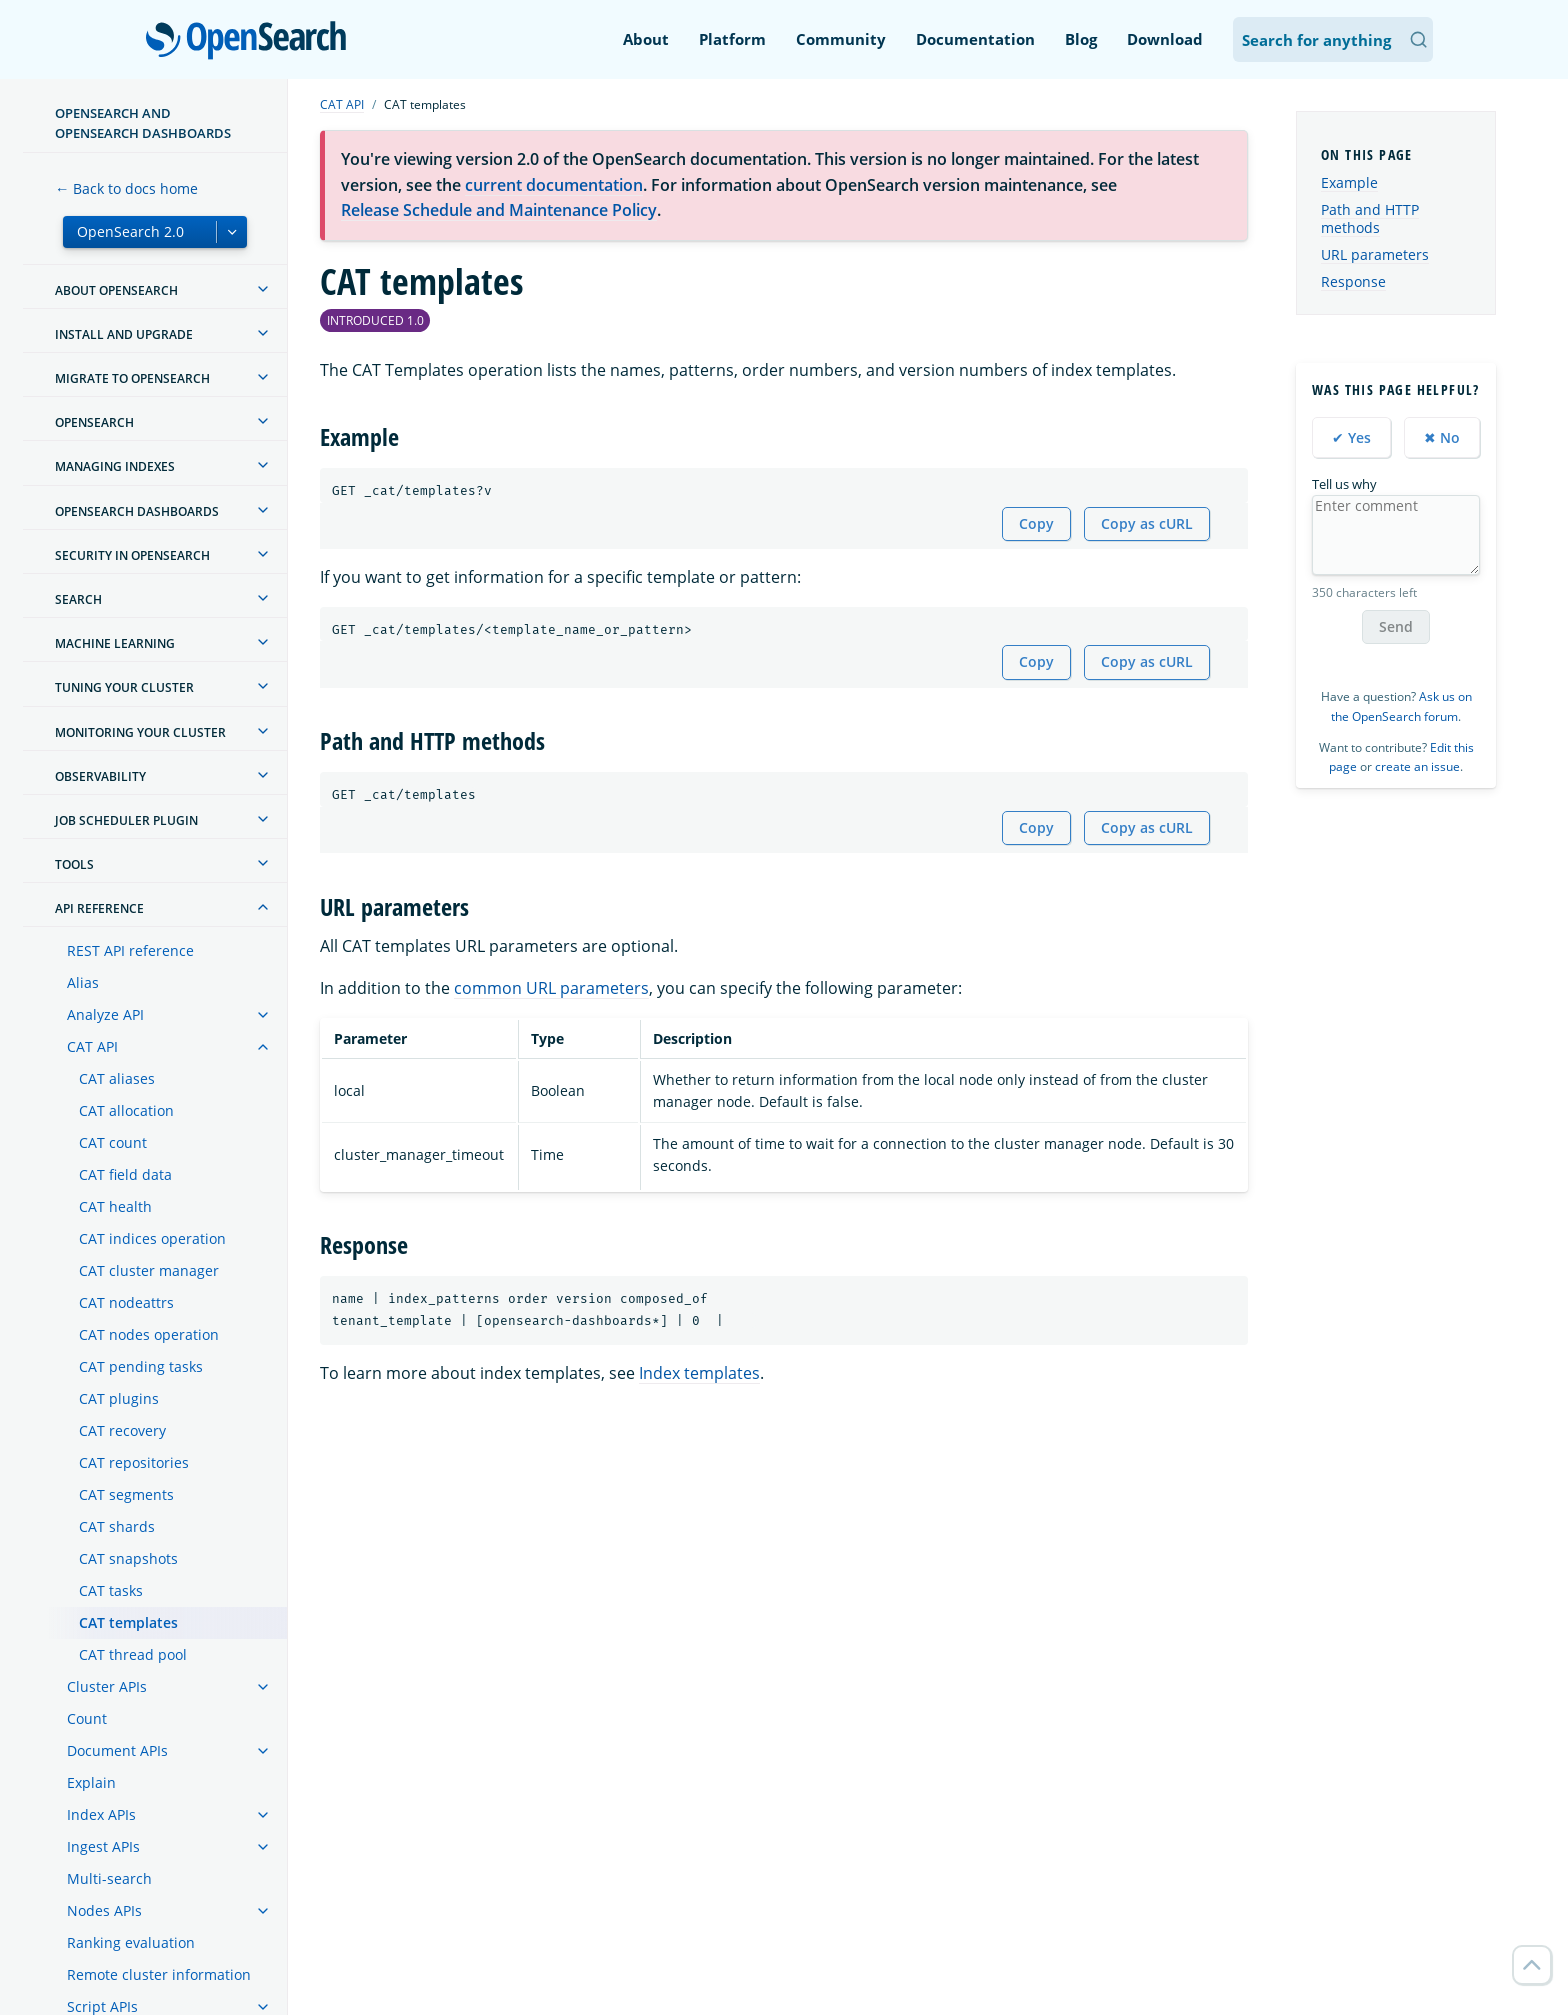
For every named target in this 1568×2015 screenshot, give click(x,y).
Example (1349, 182)
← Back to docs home (126, 188)
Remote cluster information (159, 1974)
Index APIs (101, 1814)
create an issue (1417, 766)
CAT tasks (111, 1590)
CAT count (113, 1142)
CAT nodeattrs (126, 1302)
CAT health (115, 1206)
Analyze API (105, 1014)
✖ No (1442, 437)
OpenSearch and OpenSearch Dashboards (143, 123)
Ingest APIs (103, 1846)
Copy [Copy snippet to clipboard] (1036, 523)
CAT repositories (134, 1462)
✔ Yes (1351, 437)
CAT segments (126, 1494)
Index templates (699, 1373)
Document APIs (117, 1750)
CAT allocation (126, 1110)
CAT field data (125, 1174)
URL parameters (1375, 254)
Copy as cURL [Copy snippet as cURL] (1147, 523)
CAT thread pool (133, 1654)
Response (1353, 281)
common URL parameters (551, 988)
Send (1396, 626)
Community (841, 39)
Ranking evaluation (131, 1942)
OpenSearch (251, 42)
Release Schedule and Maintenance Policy (499, 210)
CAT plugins (119, 1398)
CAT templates (128, 1622)
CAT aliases (117, 1078)
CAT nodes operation (149, 1334)
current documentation (554, 185)
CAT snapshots (128, 1558)
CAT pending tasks (141, 1366)
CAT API (92, 1046)
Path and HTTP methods (1370, 218)
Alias (83, 982)
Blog (1081, 39)
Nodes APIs (104, 1910)
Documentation (975, 39)
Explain (91, 1782)
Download (1165, 39)
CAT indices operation (152, 1238)
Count (87, 1718)
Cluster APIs (107, 1686)
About (646, 39)
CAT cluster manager (149, 1270)
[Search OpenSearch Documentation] (1333, 39)
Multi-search (109, 1878)
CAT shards (117, 1526)
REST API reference (130, 950)
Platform (732, 39)
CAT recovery (122, 1430)
